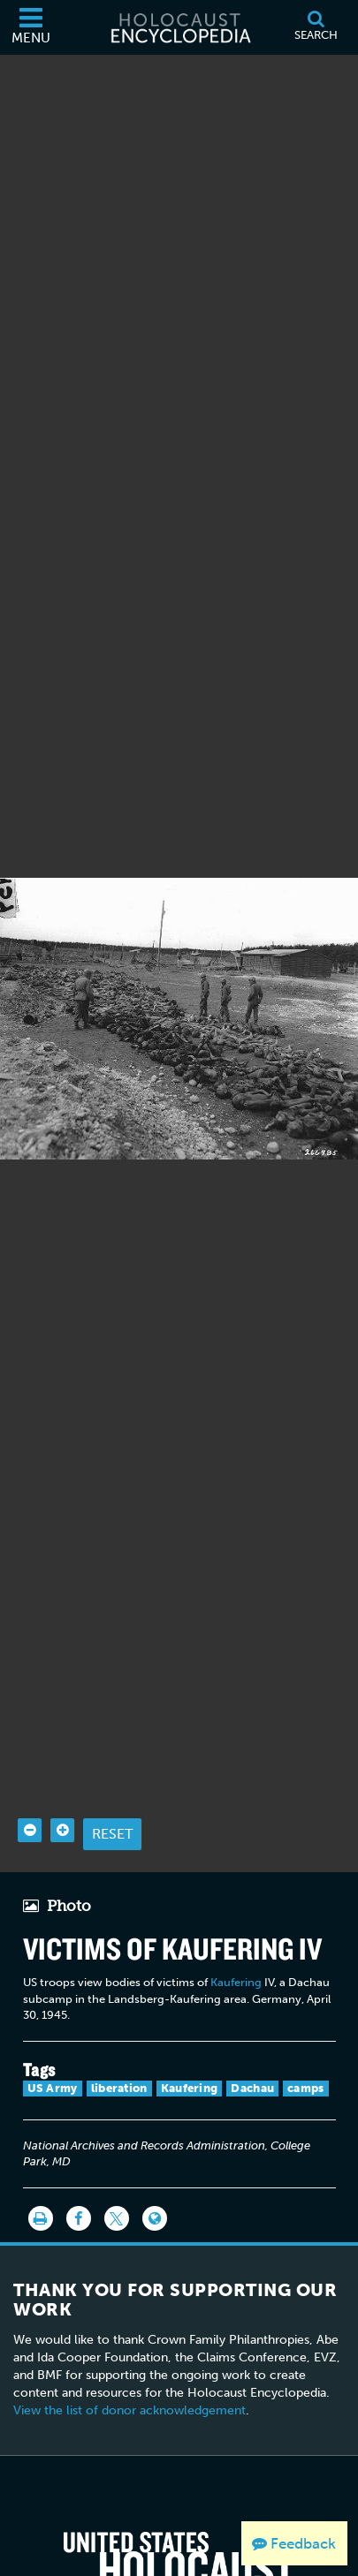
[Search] (315, 27)
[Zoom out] (30, 1781)
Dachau (252, 2038)
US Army (52, 2038)
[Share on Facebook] (78, 2169)
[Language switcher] (154, 2169)
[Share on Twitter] (116, 2169)
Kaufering (236, 1933)
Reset (112, 1784)
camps (305, 2038)
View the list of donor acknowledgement (129, 2361)
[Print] (40, 2169)
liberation (119, 2038)
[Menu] (31, 27)
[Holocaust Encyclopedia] (179, 27)
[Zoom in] (62, 1781)
